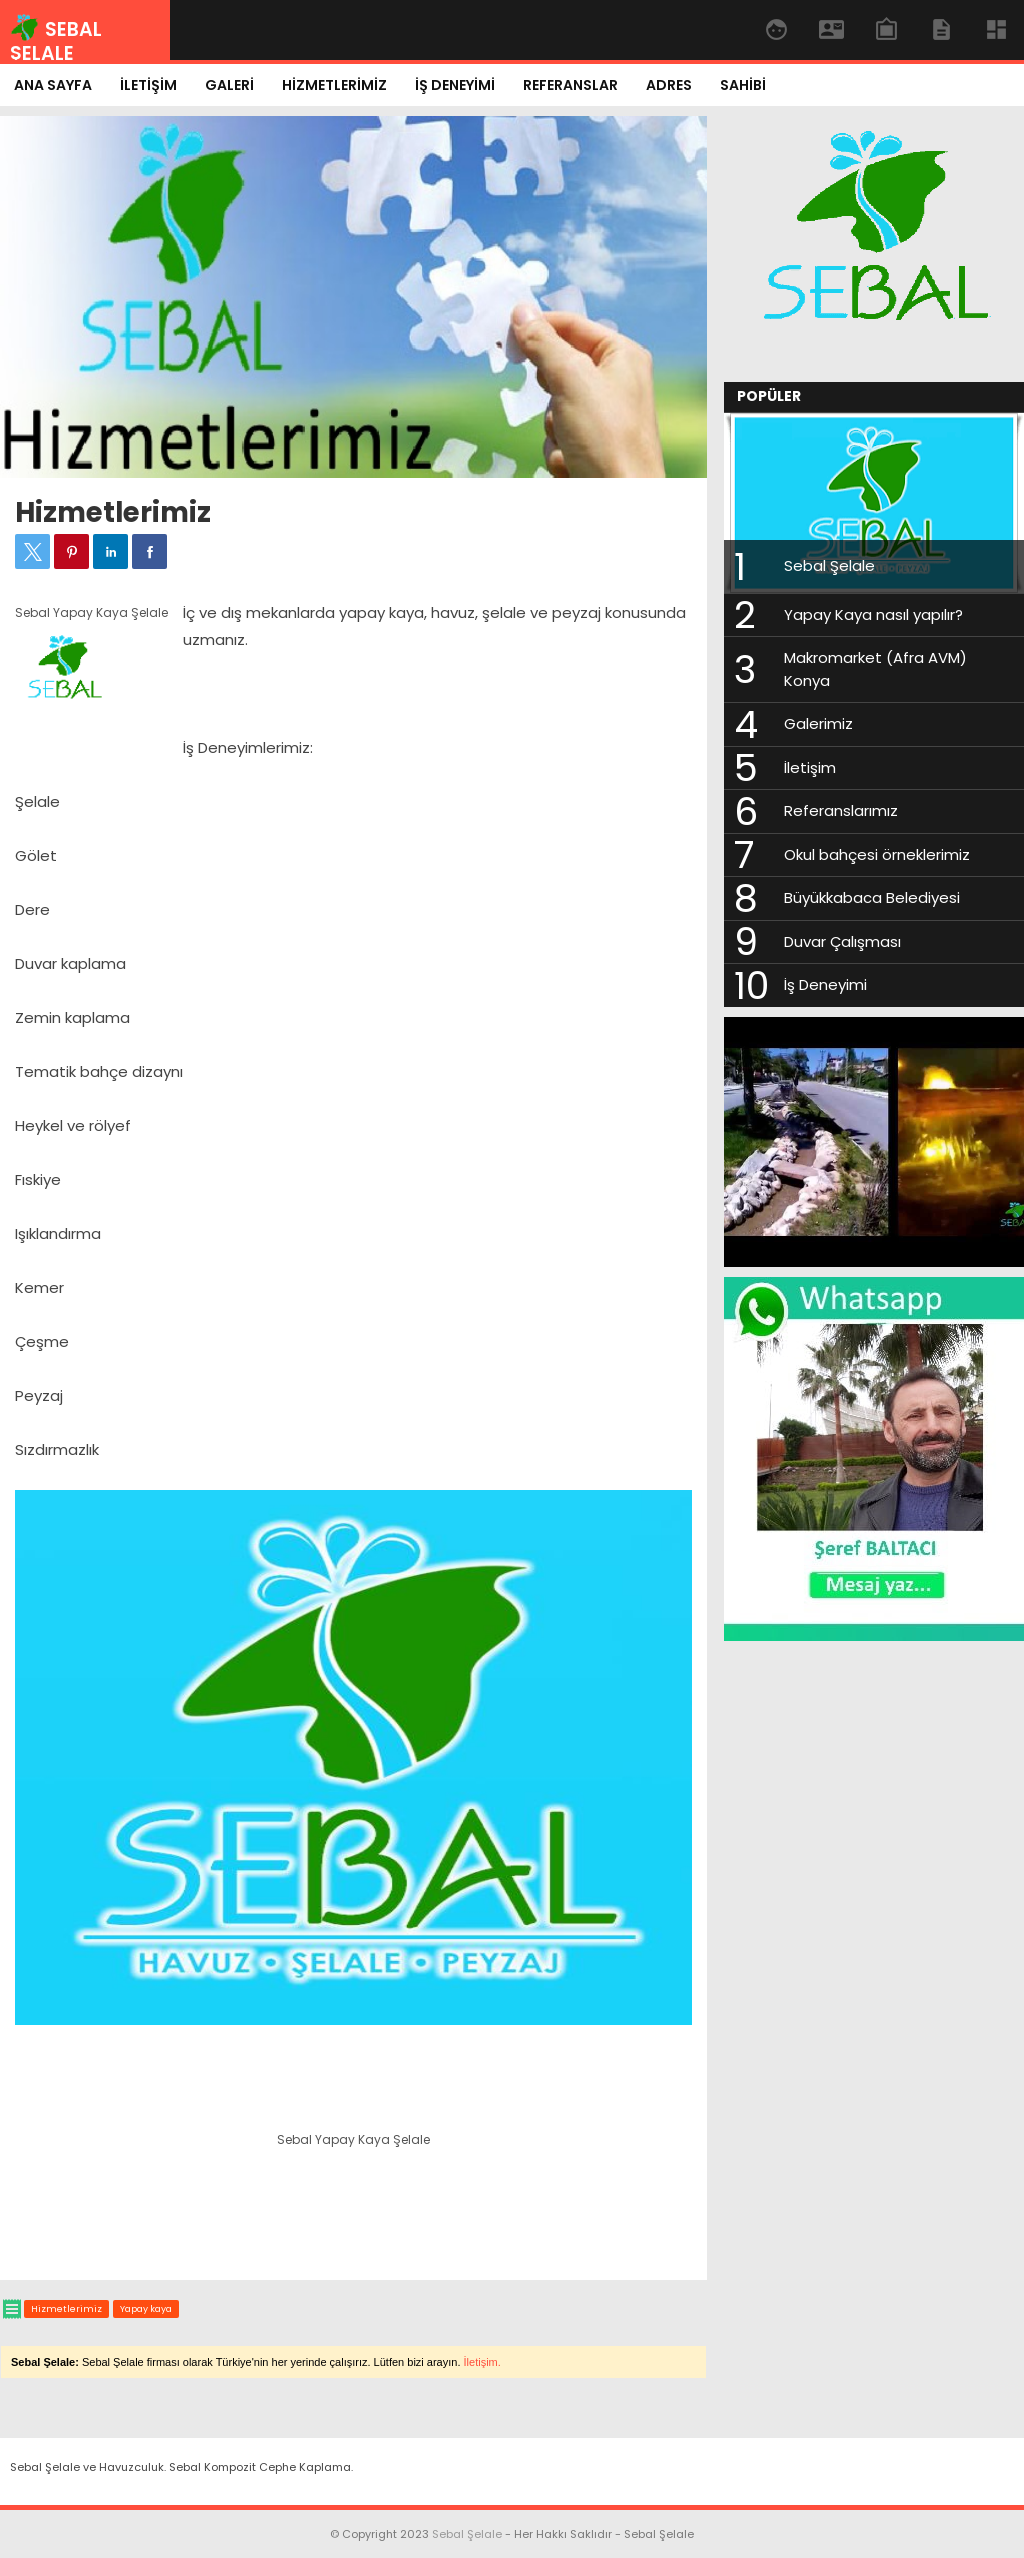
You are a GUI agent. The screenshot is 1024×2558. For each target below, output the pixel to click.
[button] (32, 551)
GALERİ (229, 85)
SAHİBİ (743, 85)
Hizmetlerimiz (113, 512)
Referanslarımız (841, 810)
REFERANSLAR (570, 85)
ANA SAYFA (53, 85)
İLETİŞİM (148, 85)
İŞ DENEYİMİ (455, 85)
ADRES (669, 85)
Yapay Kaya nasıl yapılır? (873, 614)
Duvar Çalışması (842, 941)
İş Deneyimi (825, 984)
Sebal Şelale (829, 565)
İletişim (810, 767)
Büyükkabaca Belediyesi (872, 897)
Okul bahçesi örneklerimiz (877, 854)
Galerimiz (818, 723)
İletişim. (482, 2362)
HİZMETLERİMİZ (334, 85)
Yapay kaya (146, 2309)
